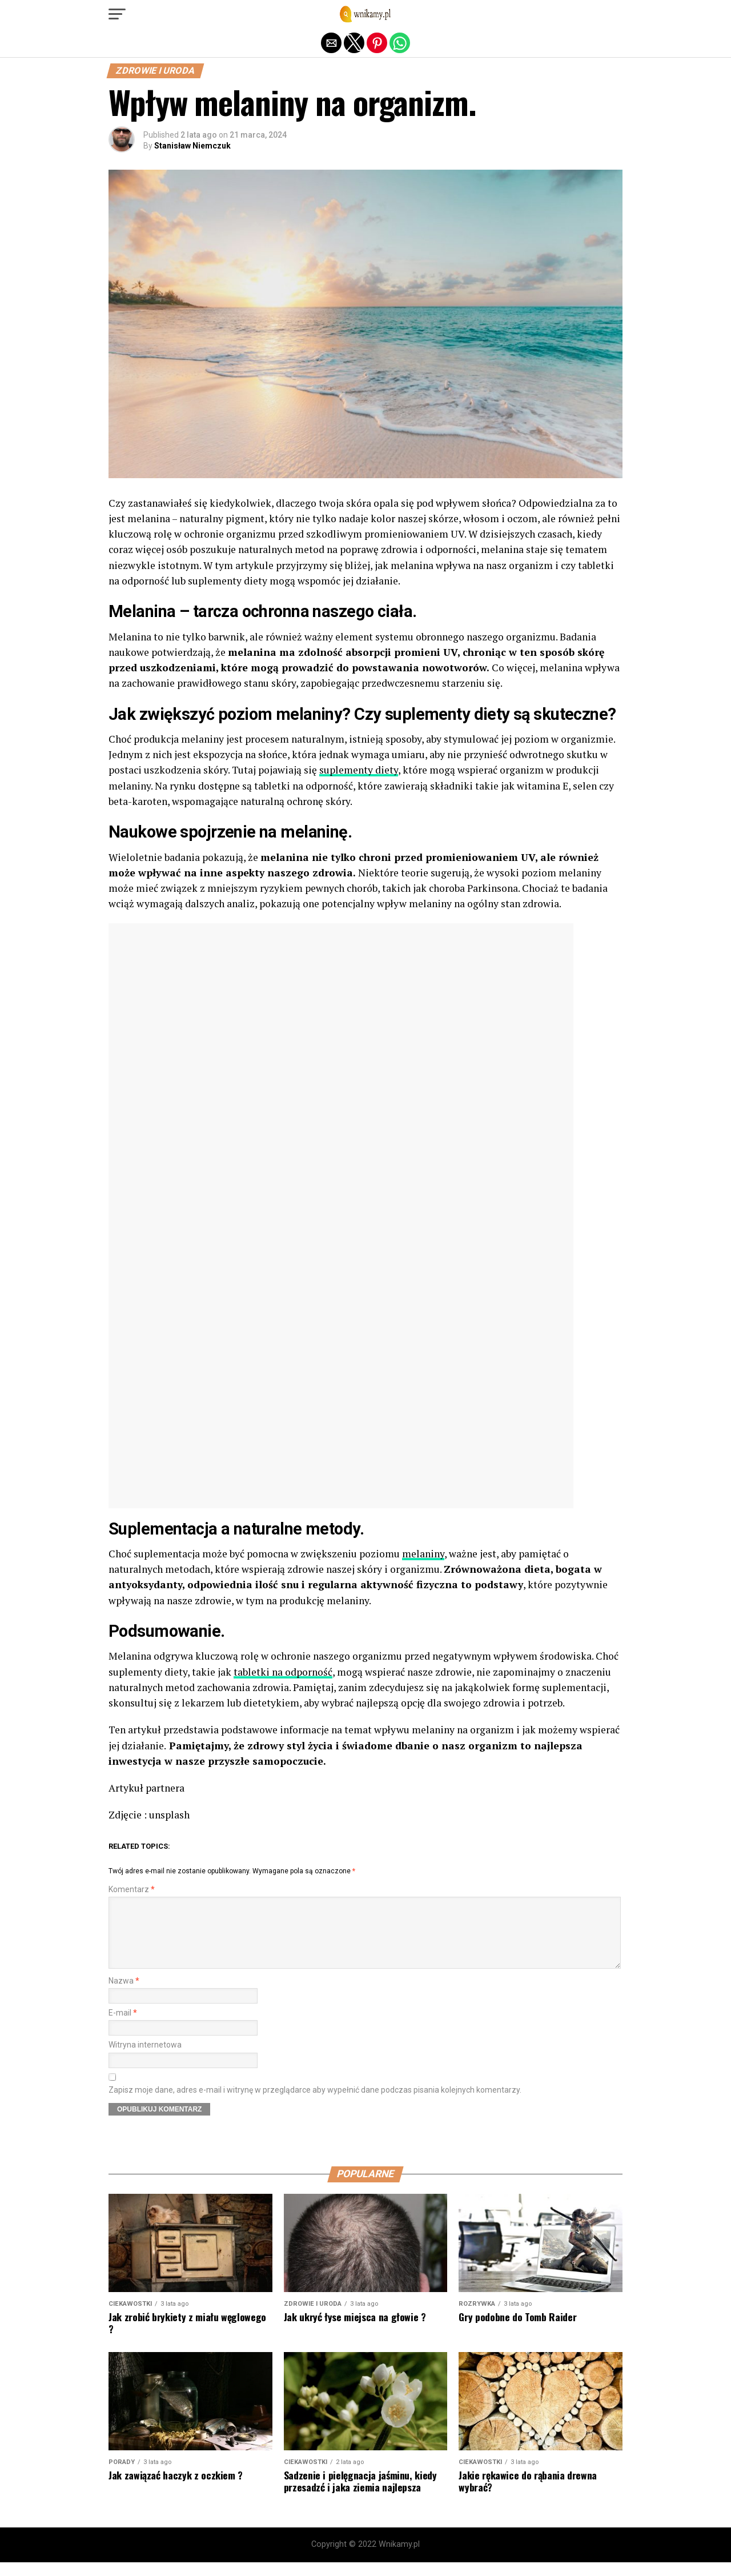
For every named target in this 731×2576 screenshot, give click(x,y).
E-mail (123, 2026)
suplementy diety (358, 769)
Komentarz (132, 1889)
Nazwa (124, 1994)
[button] (117, 14)
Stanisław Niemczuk (192, 145)
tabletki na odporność (283, 1671)
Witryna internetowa (145, 2058)
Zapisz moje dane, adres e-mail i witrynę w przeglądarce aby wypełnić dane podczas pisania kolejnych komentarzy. (315, 2104)
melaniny (423, 1553)
